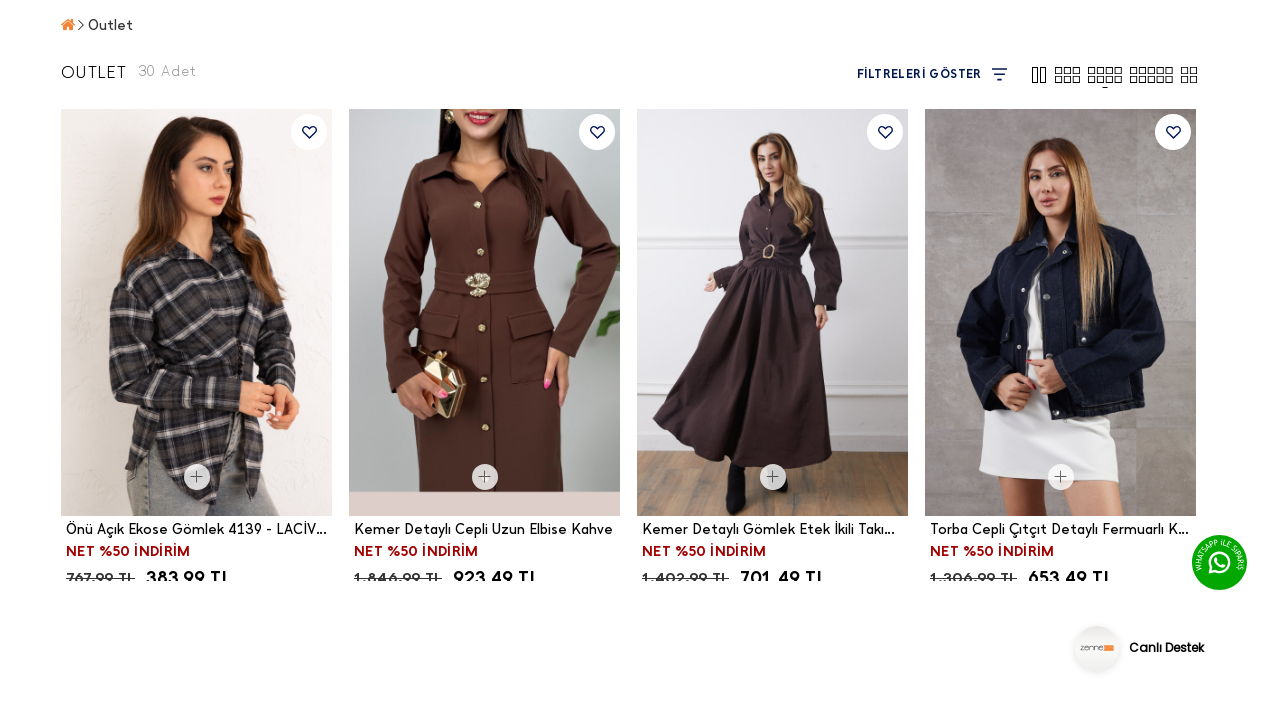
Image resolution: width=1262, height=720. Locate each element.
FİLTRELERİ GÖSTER (932, 74)
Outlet (110, 25)
